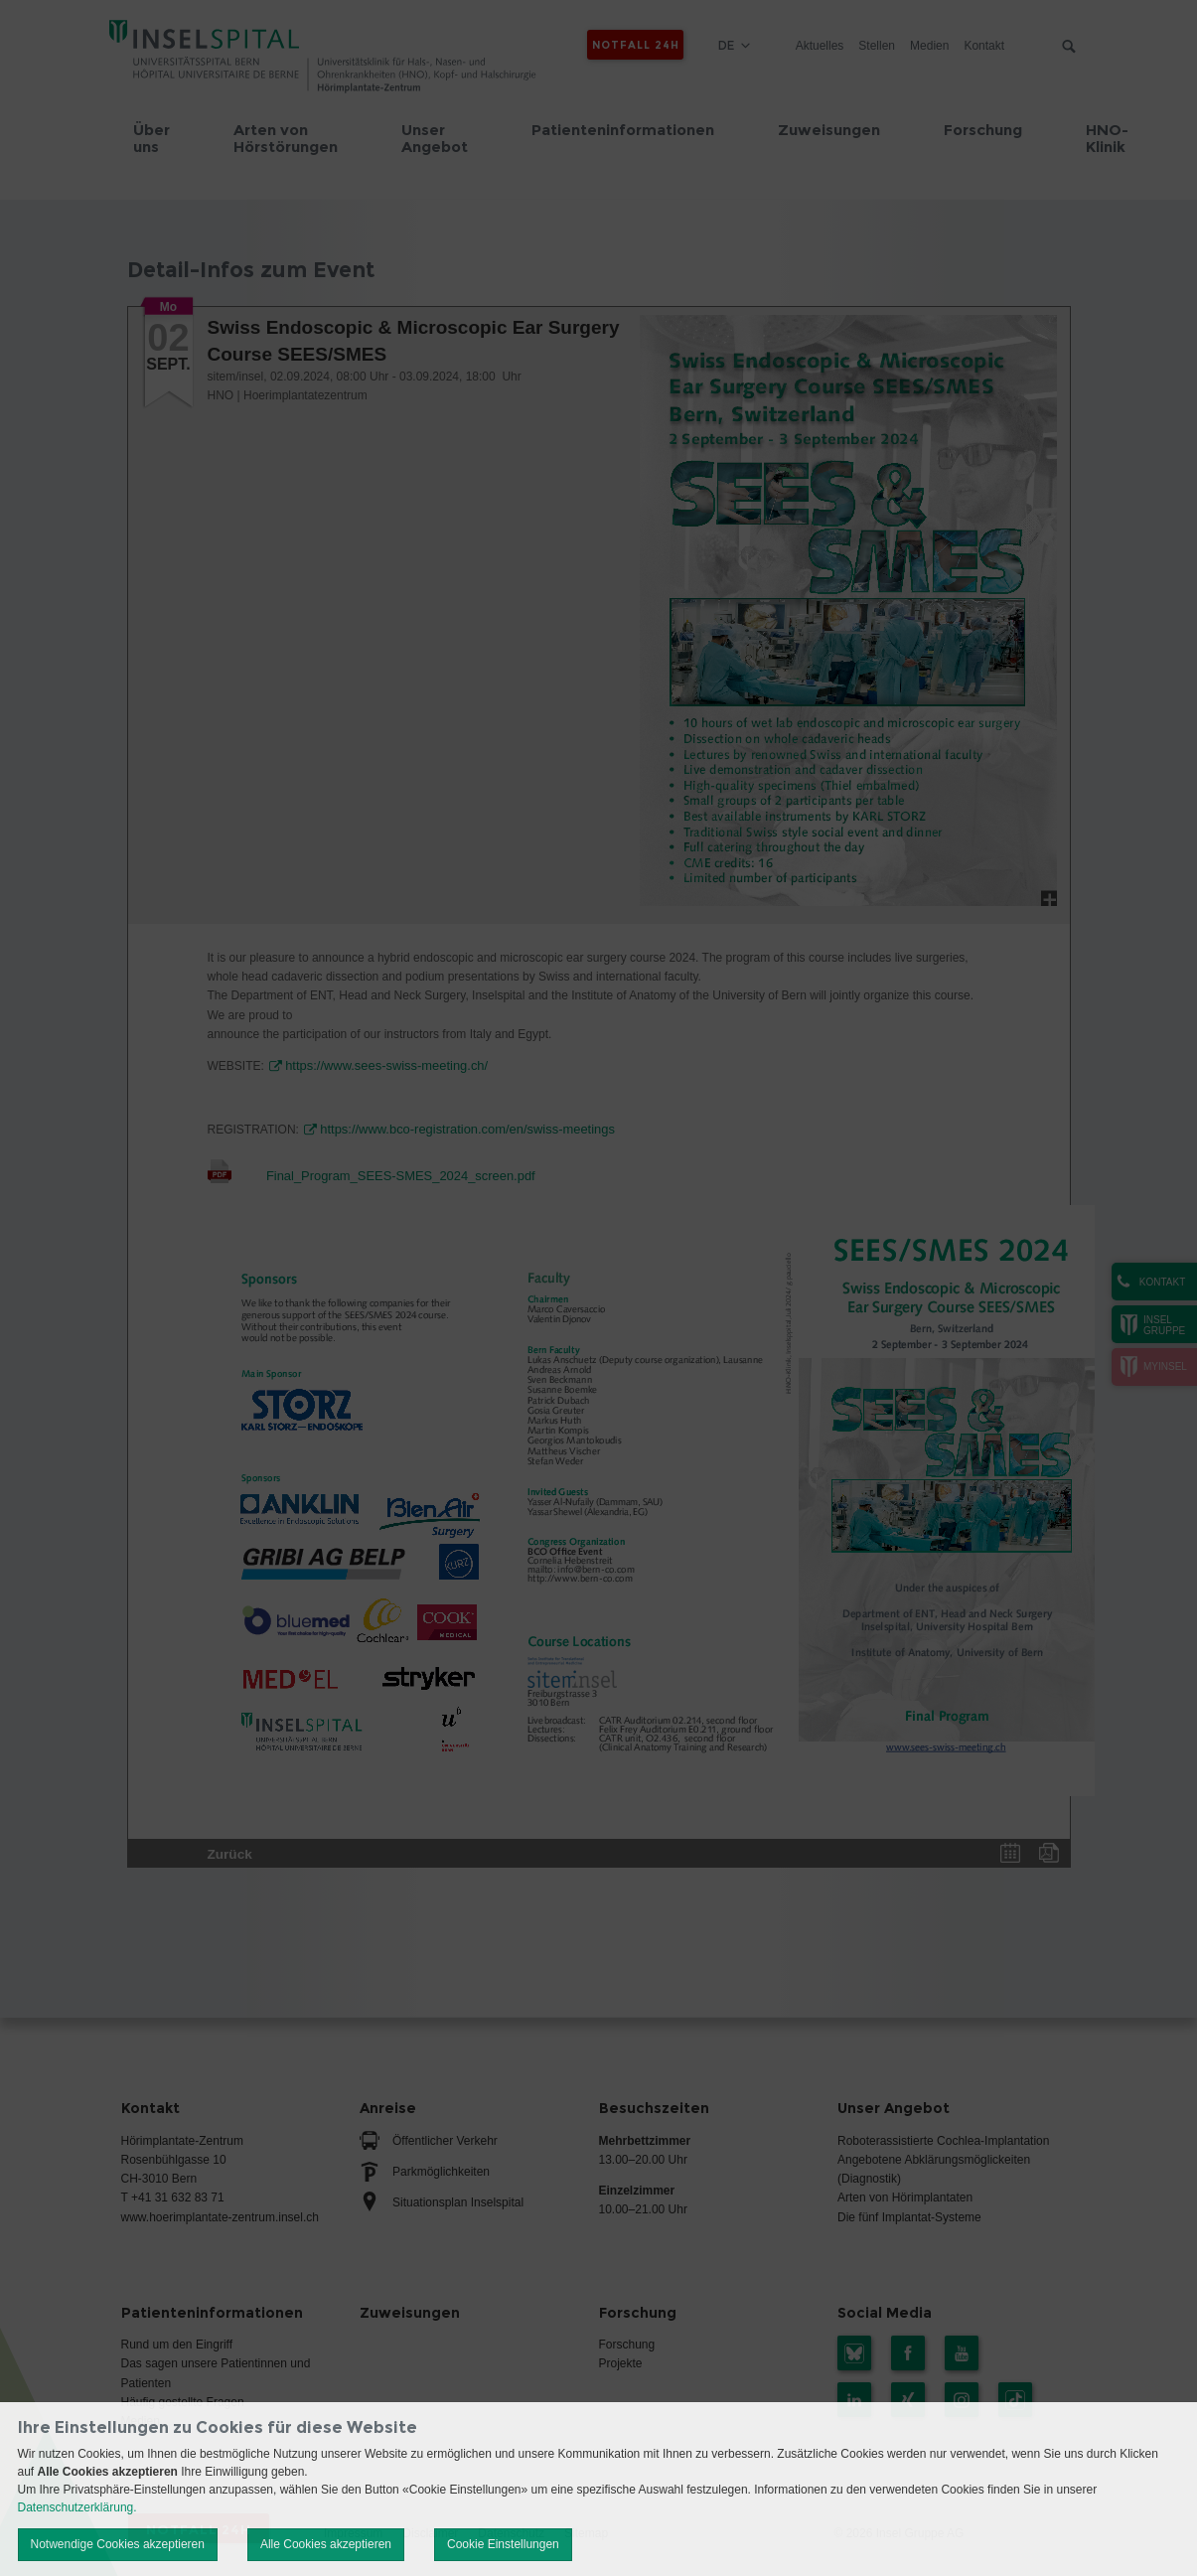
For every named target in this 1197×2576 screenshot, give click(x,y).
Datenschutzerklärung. (77, 2507)
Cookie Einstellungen (503, 2544)
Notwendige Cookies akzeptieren (118, 2544)
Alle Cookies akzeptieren (325, 2544)
